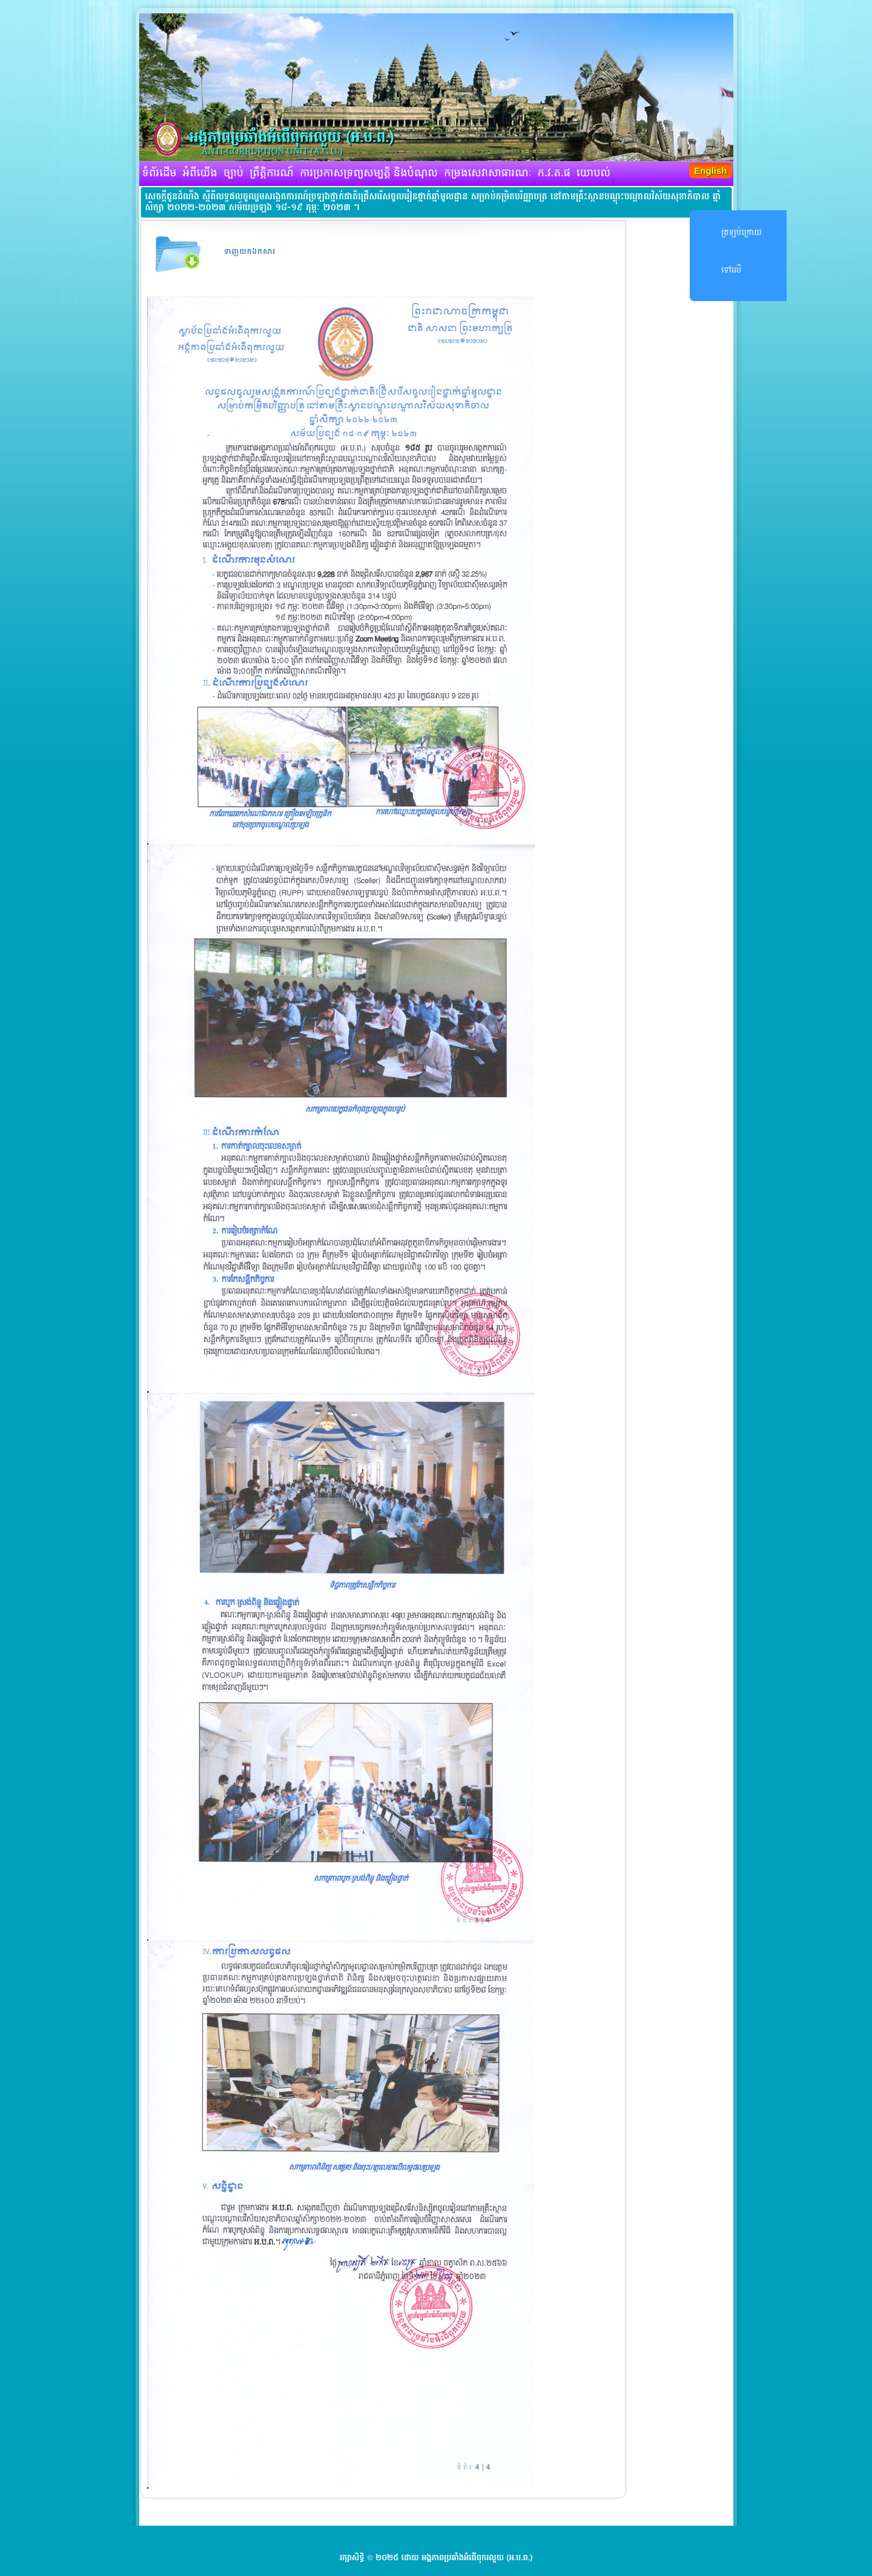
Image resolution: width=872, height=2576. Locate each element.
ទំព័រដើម (159, 173)
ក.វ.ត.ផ (554, 173)
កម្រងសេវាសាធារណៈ (488, 173)
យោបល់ (593, 173)
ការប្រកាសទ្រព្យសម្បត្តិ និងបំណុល (369, 173)
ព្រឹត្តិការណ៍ (271, 173)
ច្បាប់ (233, 173)
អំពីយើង (200, 173)
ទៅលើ (731, 269)
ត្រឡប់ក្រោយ (741, 232)
